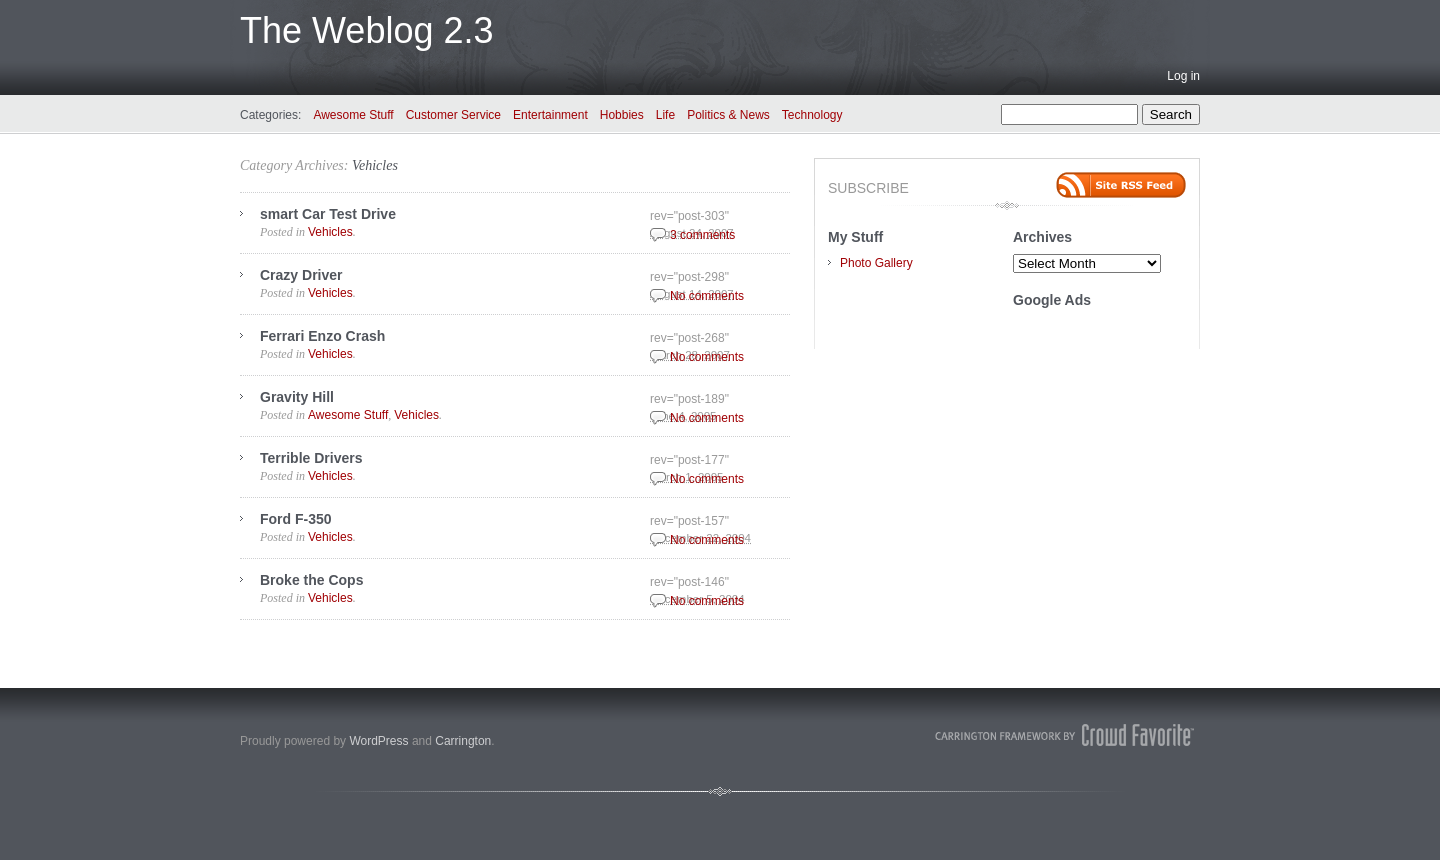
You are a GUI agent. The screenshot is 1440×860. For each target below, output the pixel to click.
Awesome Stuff (353, 115)
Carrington (463, 741)
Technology (812, 115)
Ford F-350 (296, 519)
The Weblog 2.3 (367, 30)
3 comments (702, 235)
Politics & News (728, 115)
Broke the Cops (311, 580)
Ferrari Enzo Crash (322, 336)
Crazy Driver (301, 275)
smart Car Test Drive (328, 214)
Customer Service (453, 115)
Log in (1183, 76)
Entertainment (550, 115)
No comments (707, 296)
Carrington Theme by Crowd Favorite (1065, 735)
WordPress (378, 741)
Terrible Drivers (311, 458)
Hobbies (622, 115)
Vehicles (375, 165)
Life (665, 115)
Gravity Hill (297, 397)
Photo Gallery (876, 263)
